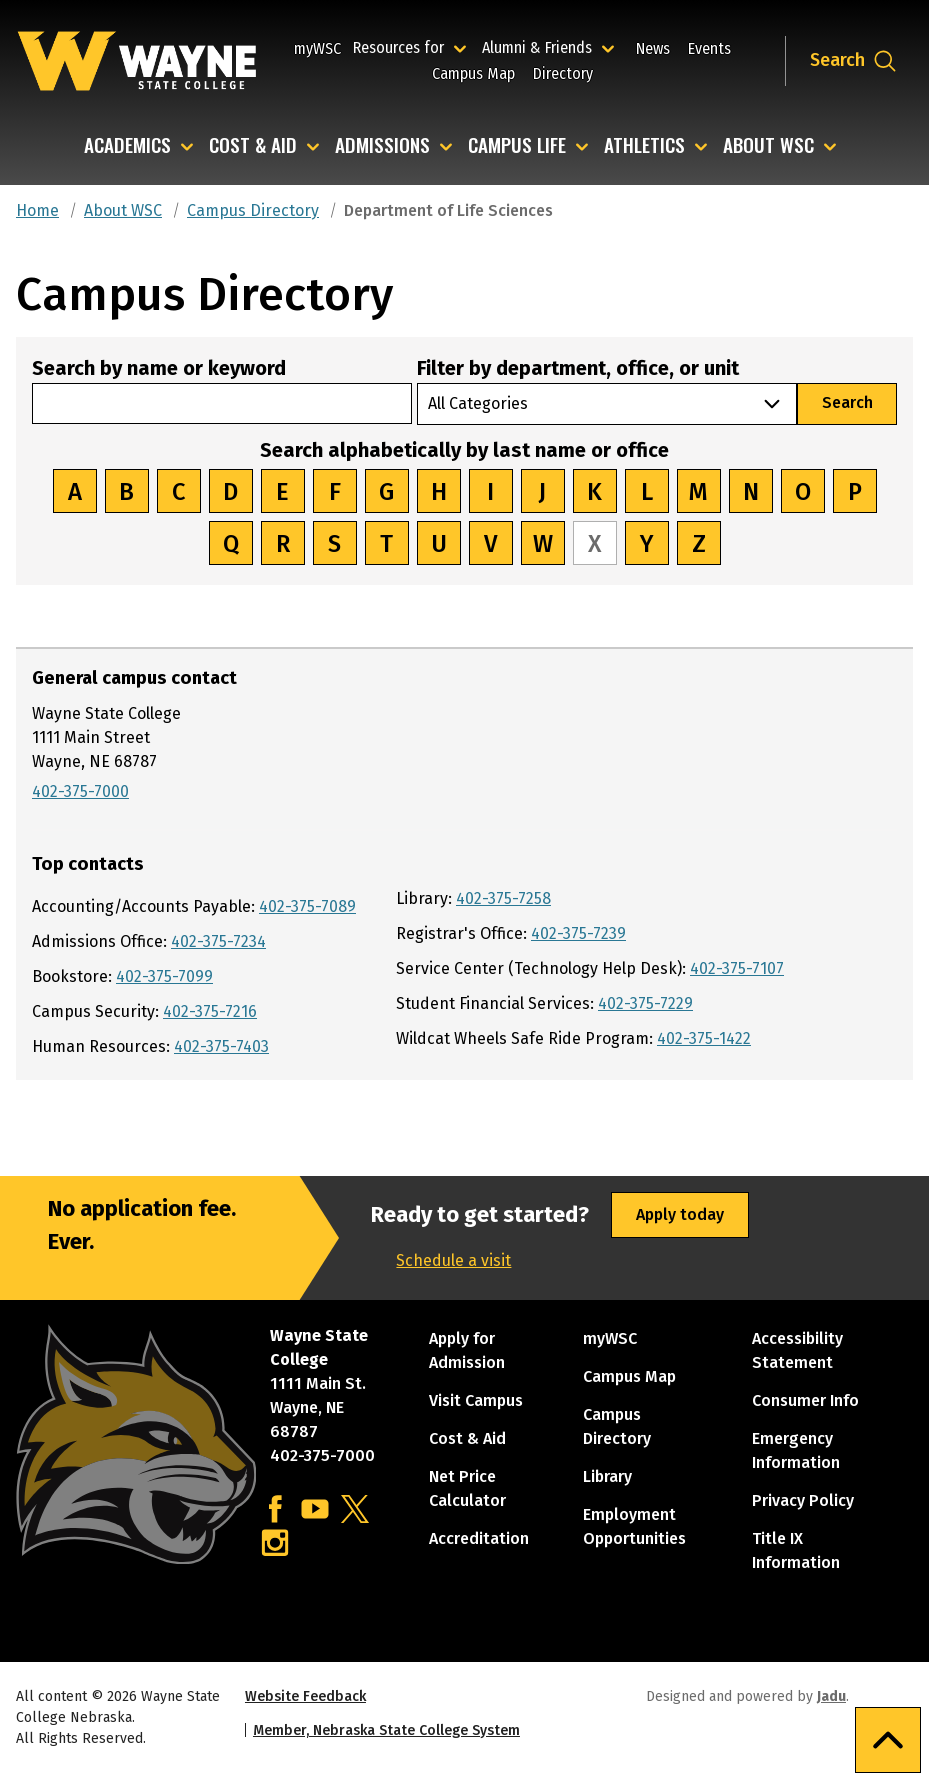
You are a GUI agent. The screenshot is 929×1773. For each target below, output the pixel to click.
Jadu (831, 1696)
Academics (127, 146)
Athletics (644, 146)
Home (37, 210)
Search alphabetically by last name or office (464, 450)
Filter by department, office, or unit (578, 368)
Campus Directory (253, 210)
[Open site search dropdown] (853, 61)
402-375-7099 (164, 976)
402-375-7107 (737, 968)
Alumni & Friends (541, 47)
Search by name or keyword (159, 368)
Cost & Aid (253, 146)
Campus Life (517, 146)
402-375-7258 (503, 898)
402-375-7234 (218, 941)
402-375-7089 (307, 906)
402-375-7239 (578, 933)
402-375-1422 (704, 1038)
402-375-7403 (221, 1046)
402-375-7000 (80, 791)
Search (847, 402)
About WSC (768, 146)
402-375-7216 (210, 1011)
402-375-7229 (645, 1003)
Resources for (412, 47)
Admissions (382, 146)
